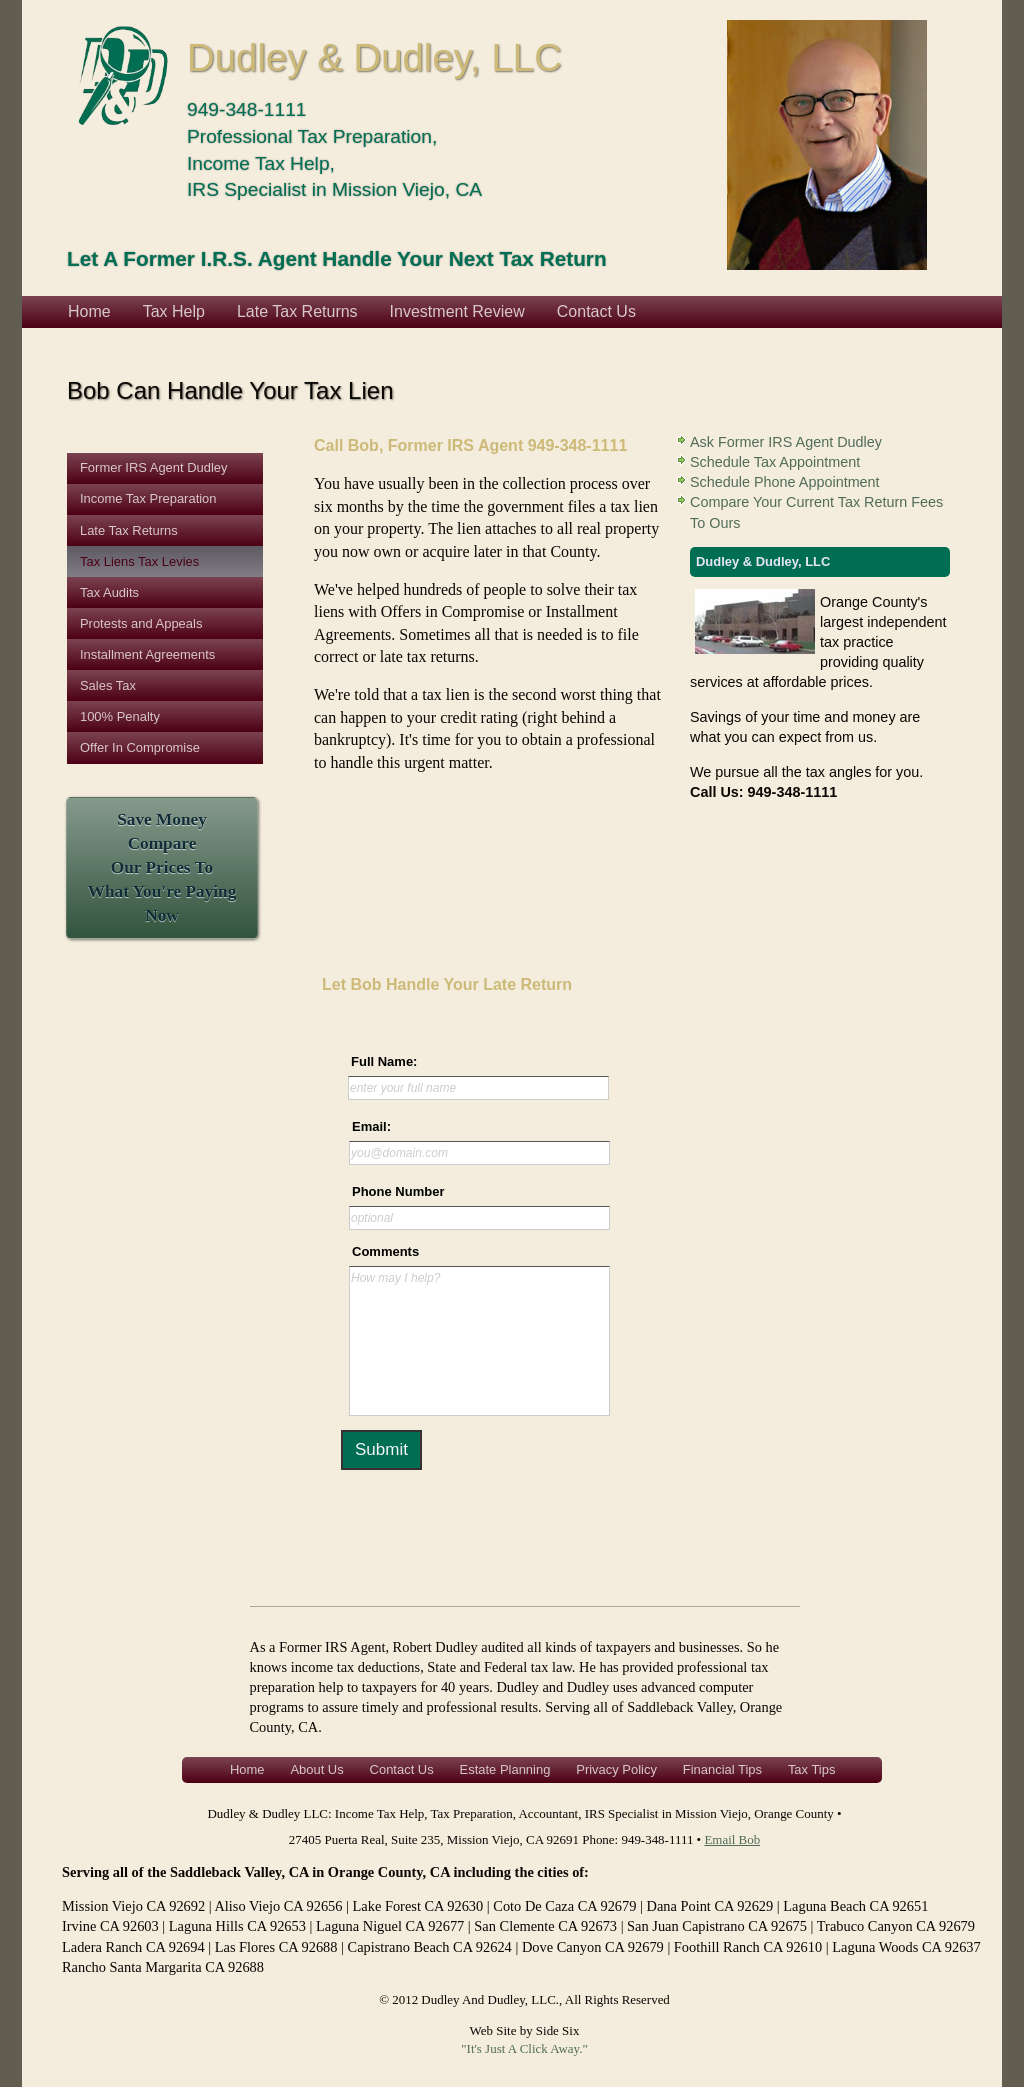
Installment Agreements (147, 654)
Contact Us (596, 311)
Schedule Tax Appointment (775, 462)
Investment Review (457, 311)
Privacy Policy (616, 1769)
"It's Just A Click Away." (524, 2048)
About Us (316, 1769)
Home (89, 311)
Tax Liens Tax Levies (139, 561)
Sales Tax (108, 685)
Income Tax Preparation (148, 498)
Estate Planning (505, 1769)
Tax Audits (109, 592)
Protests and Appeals (141, 623)
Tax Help (174, 311)
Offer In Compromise (140, 747)
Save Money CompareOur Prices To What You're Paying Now (162, 868)
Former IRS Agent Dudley (154, 467)
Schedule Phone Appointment (785, 482)
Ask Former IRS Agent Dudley (786, 442)
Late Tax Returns (297, 311)
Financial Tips (722, 1769)
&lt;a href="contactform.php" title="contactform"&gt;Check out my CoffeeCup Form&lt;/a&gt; (472, 1270)
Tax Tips (812, 1769)
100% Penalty (120, 716)
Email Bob (732, 1839)
